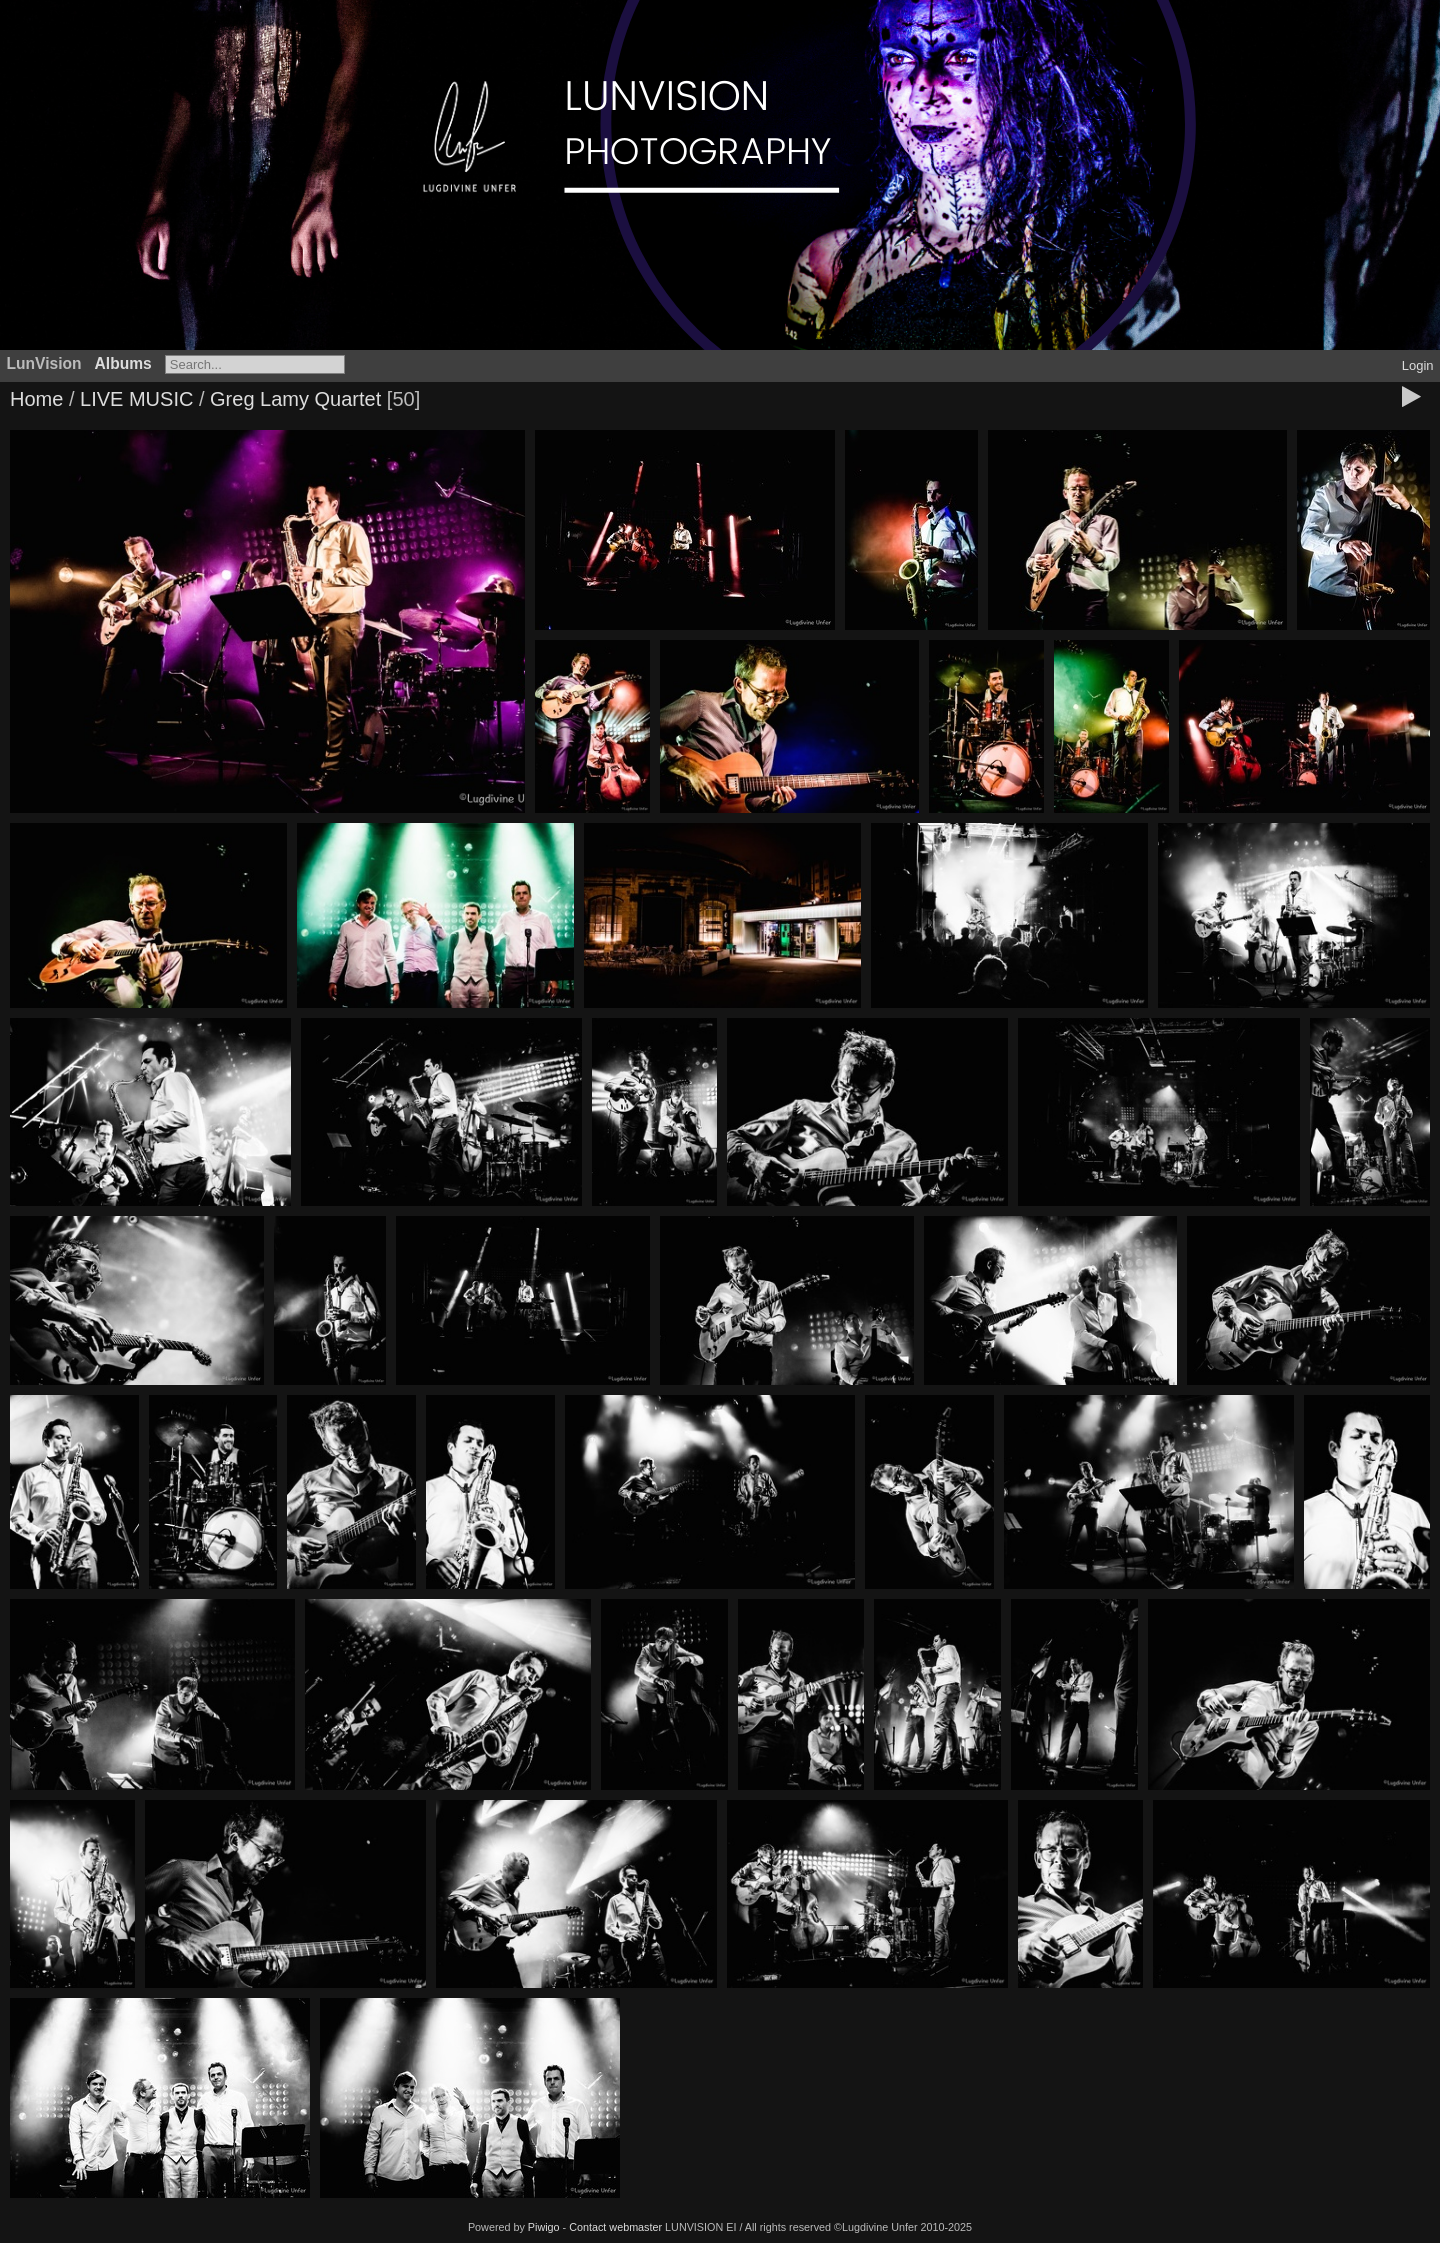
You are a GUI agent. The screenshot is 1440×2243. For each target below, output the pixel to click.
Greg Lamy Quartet (295, 399)
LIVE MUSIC (136, 399)
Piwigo (544, 2227)
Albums (123, 363)
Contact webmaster (615, 2227)
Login (1418, 365)
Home (36, 399)
